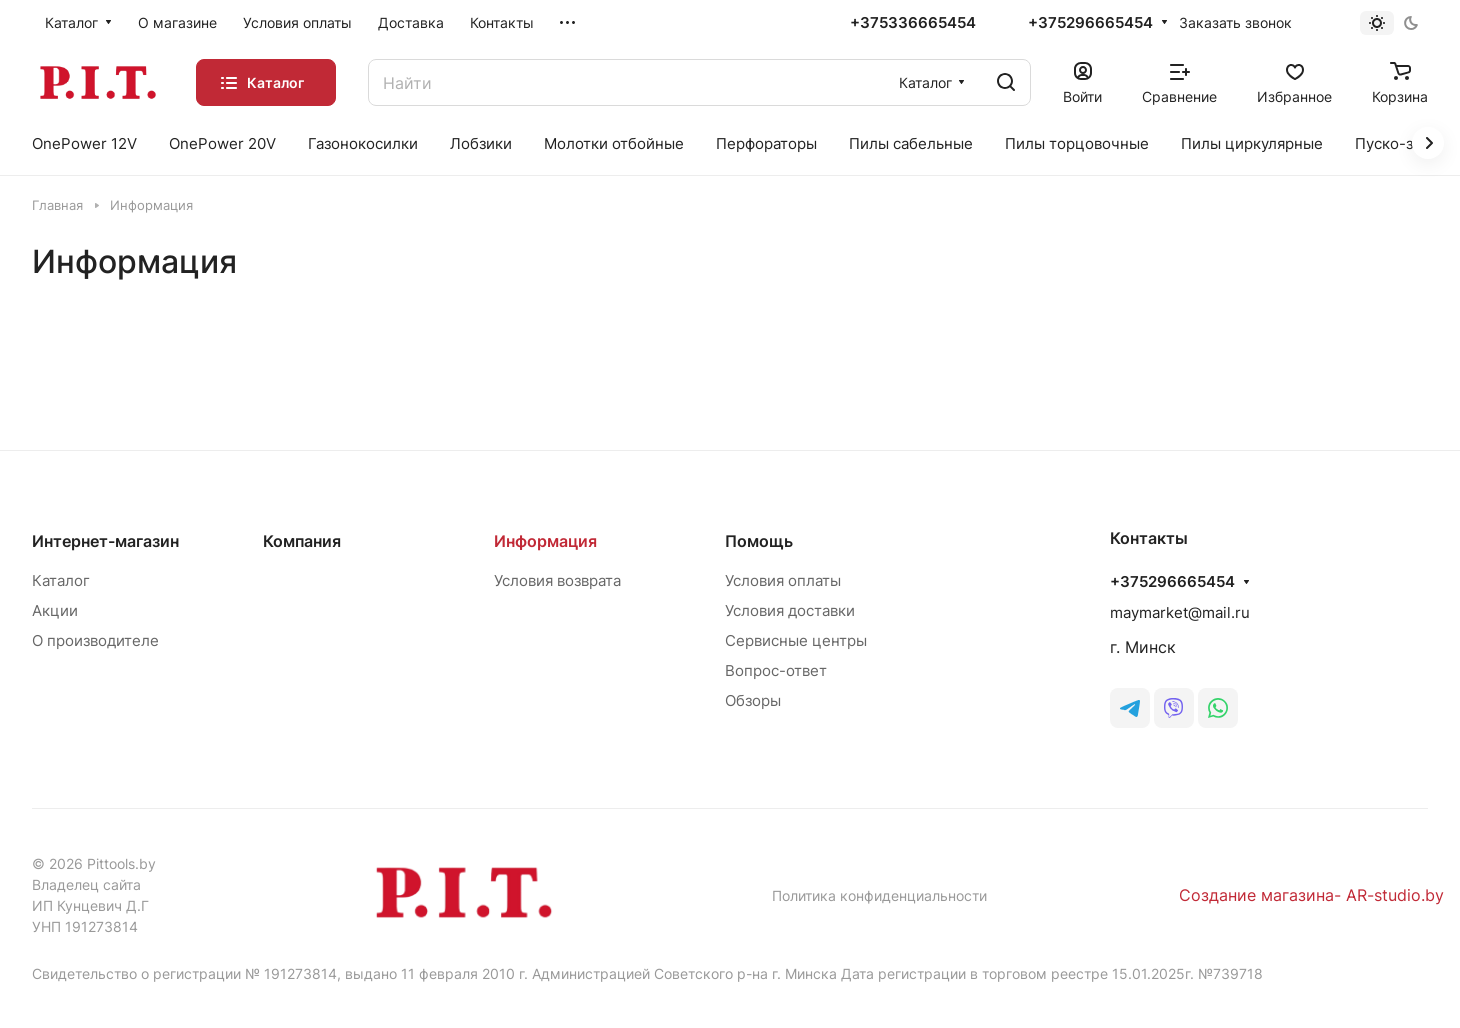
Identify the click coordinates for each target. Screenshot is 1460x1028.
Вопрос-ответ (776, 670)
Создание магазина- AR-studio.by (1311, 895)
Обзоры (753, 700)
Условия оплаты (783, 580)
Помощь (759, 541)
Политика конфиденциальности (879, 895)
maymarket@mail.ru (1180, 612)
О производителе (95, 640)
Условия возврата (557, 580)
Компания (302, 541)
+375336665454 (913, 23)
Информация (545, 541)
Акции (55, 610)
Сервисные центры (796, 640)
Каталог (61, 580)
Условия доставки (790, 610)
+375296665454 (1090, 23)
